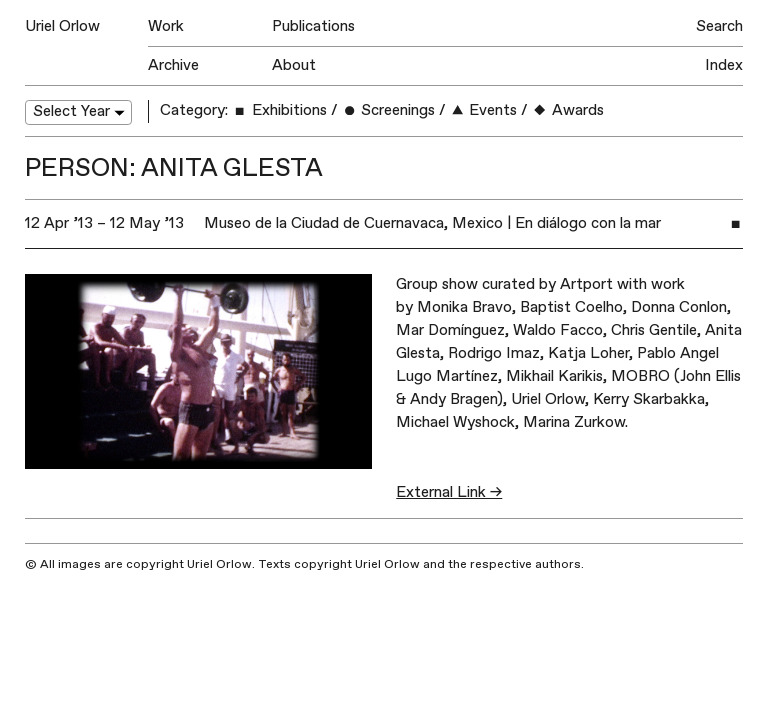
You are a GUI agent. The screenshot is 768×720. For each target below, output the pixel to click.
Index (724, 65)
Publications (313, 26)
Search (719, 26)
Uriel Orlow (62, 26)
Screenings (388, 110)
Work (166, 26)
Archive (173, 65)
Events (483, 110)
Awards (567, 110)
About (294, 65)
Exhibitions (279, 110)
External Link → (449, 492)
